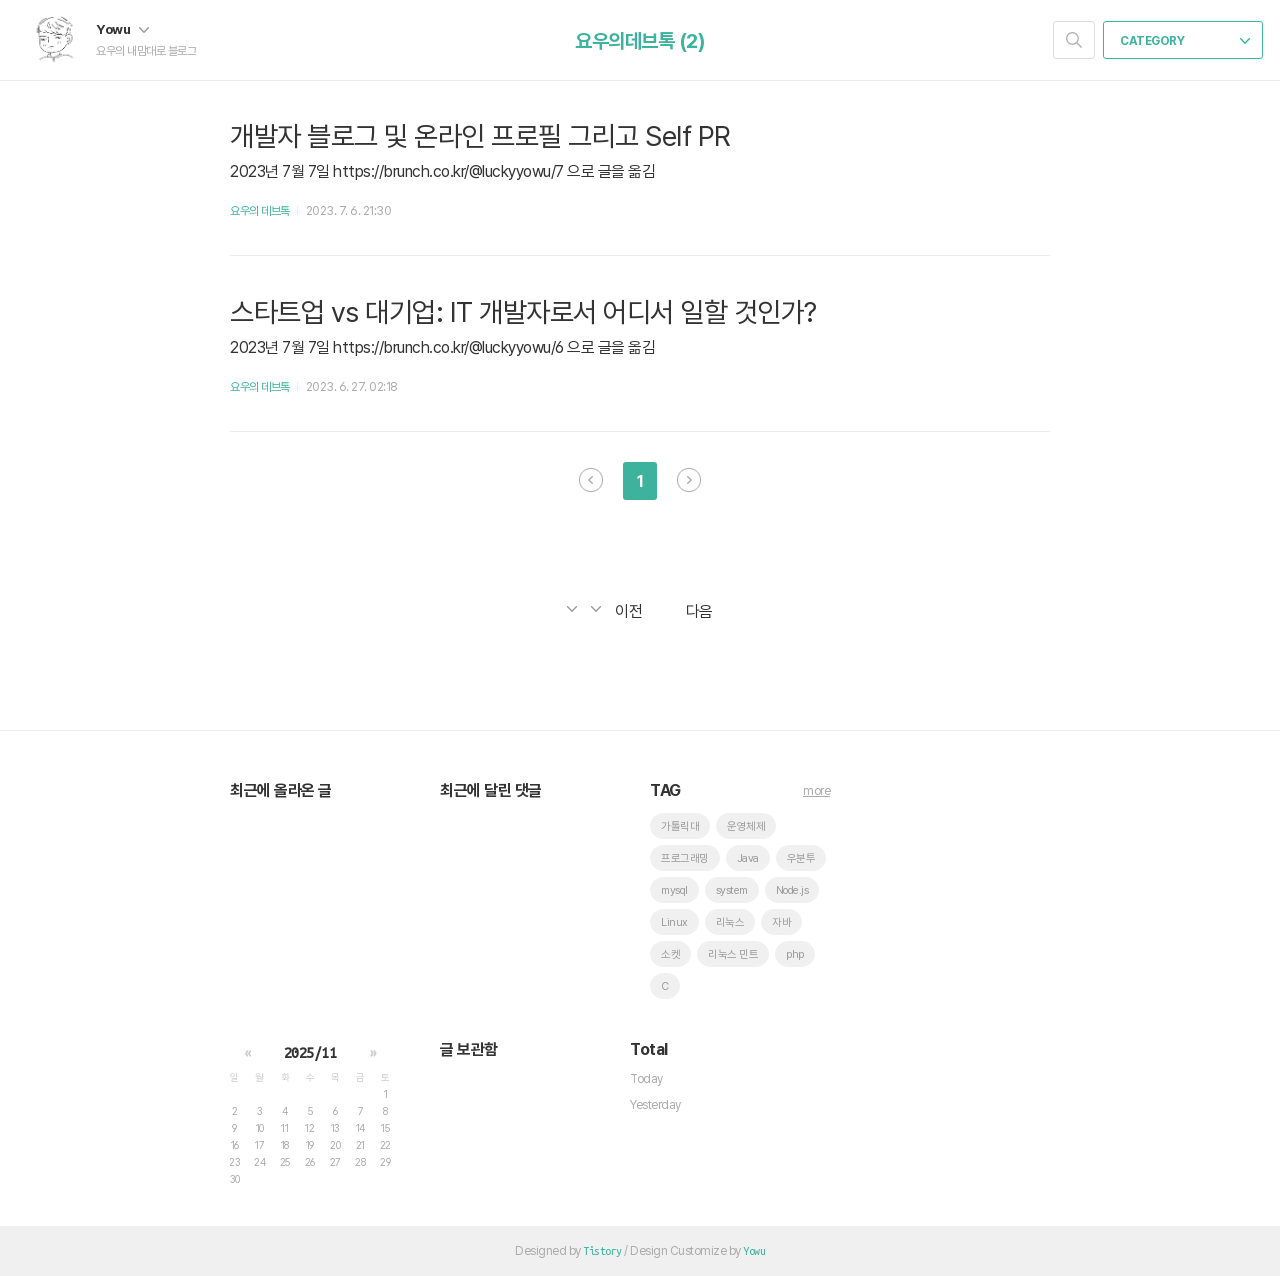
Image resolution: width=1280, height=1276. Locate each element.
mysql (674, 890)
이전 (591, 480)
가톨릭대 (680, 826)
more (816, 791)
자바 (781, 922)
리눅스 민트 (733, 954)
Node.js (792, 890)
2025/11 (310, 1053)
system (732, 890)
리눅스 (730, 922)
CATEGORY (1185, 41)
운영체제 (746, 826)
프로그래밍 (685, 858)
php (795, 954)
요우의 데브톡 (260, 211)
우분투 (801, 858)
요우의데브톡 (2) (640, 41)
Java (748, 858)
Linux (674, 922)
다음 (689, 480)
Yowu (122, 29)
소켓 (670, 954)
